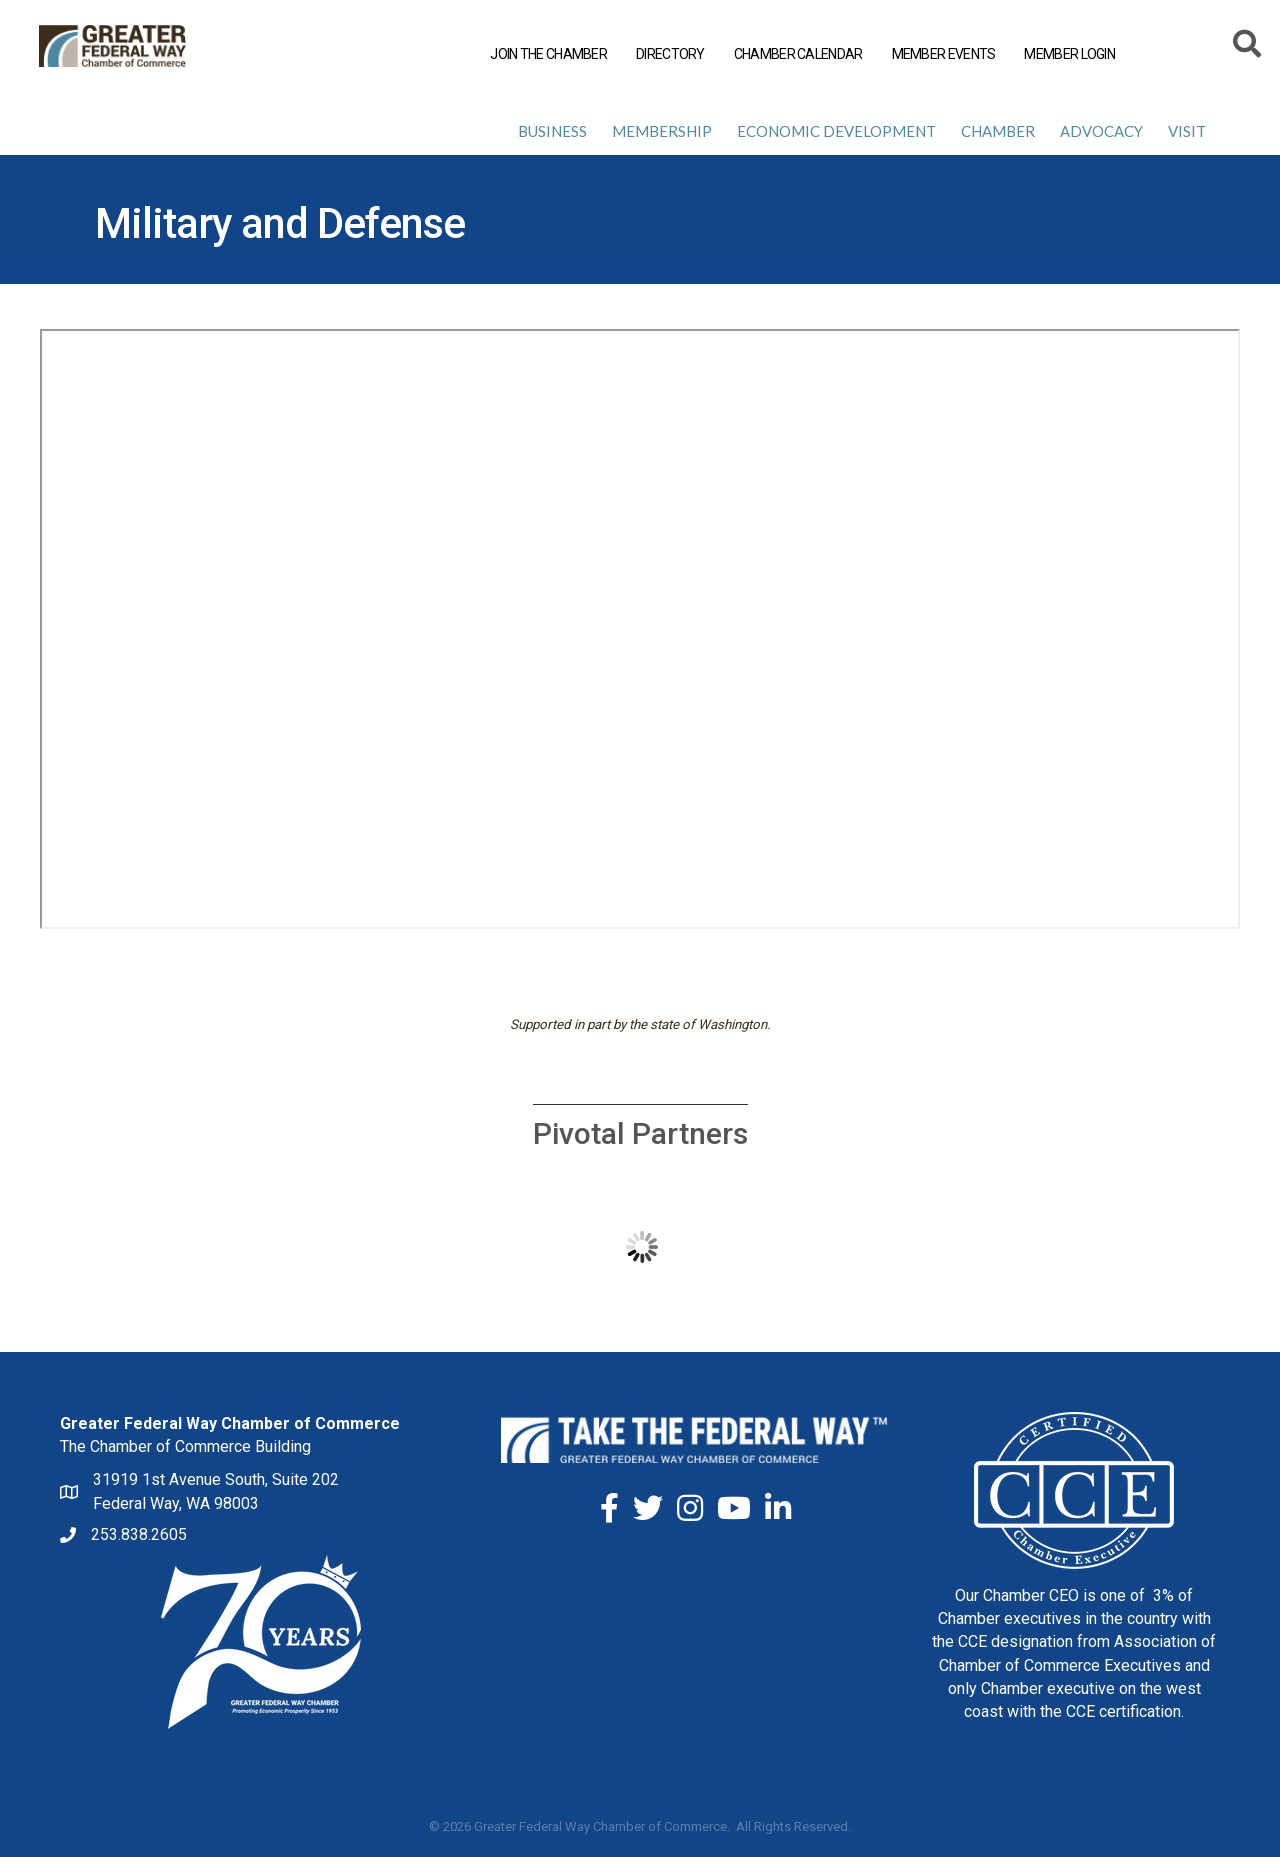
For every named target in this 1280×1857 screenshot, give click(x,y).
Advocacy (1101, 131)
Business (552, 131)
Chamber (998, 131)
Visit (1187, 131)
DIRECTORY (669, 54)
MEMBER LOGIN (1069, 54)
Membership (662, 131)
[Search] (1247, 47)
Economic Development (836, 131)
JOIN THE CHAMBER (547, 54)
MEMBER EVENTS (943, 54)
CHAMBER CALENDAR (797, 54)
